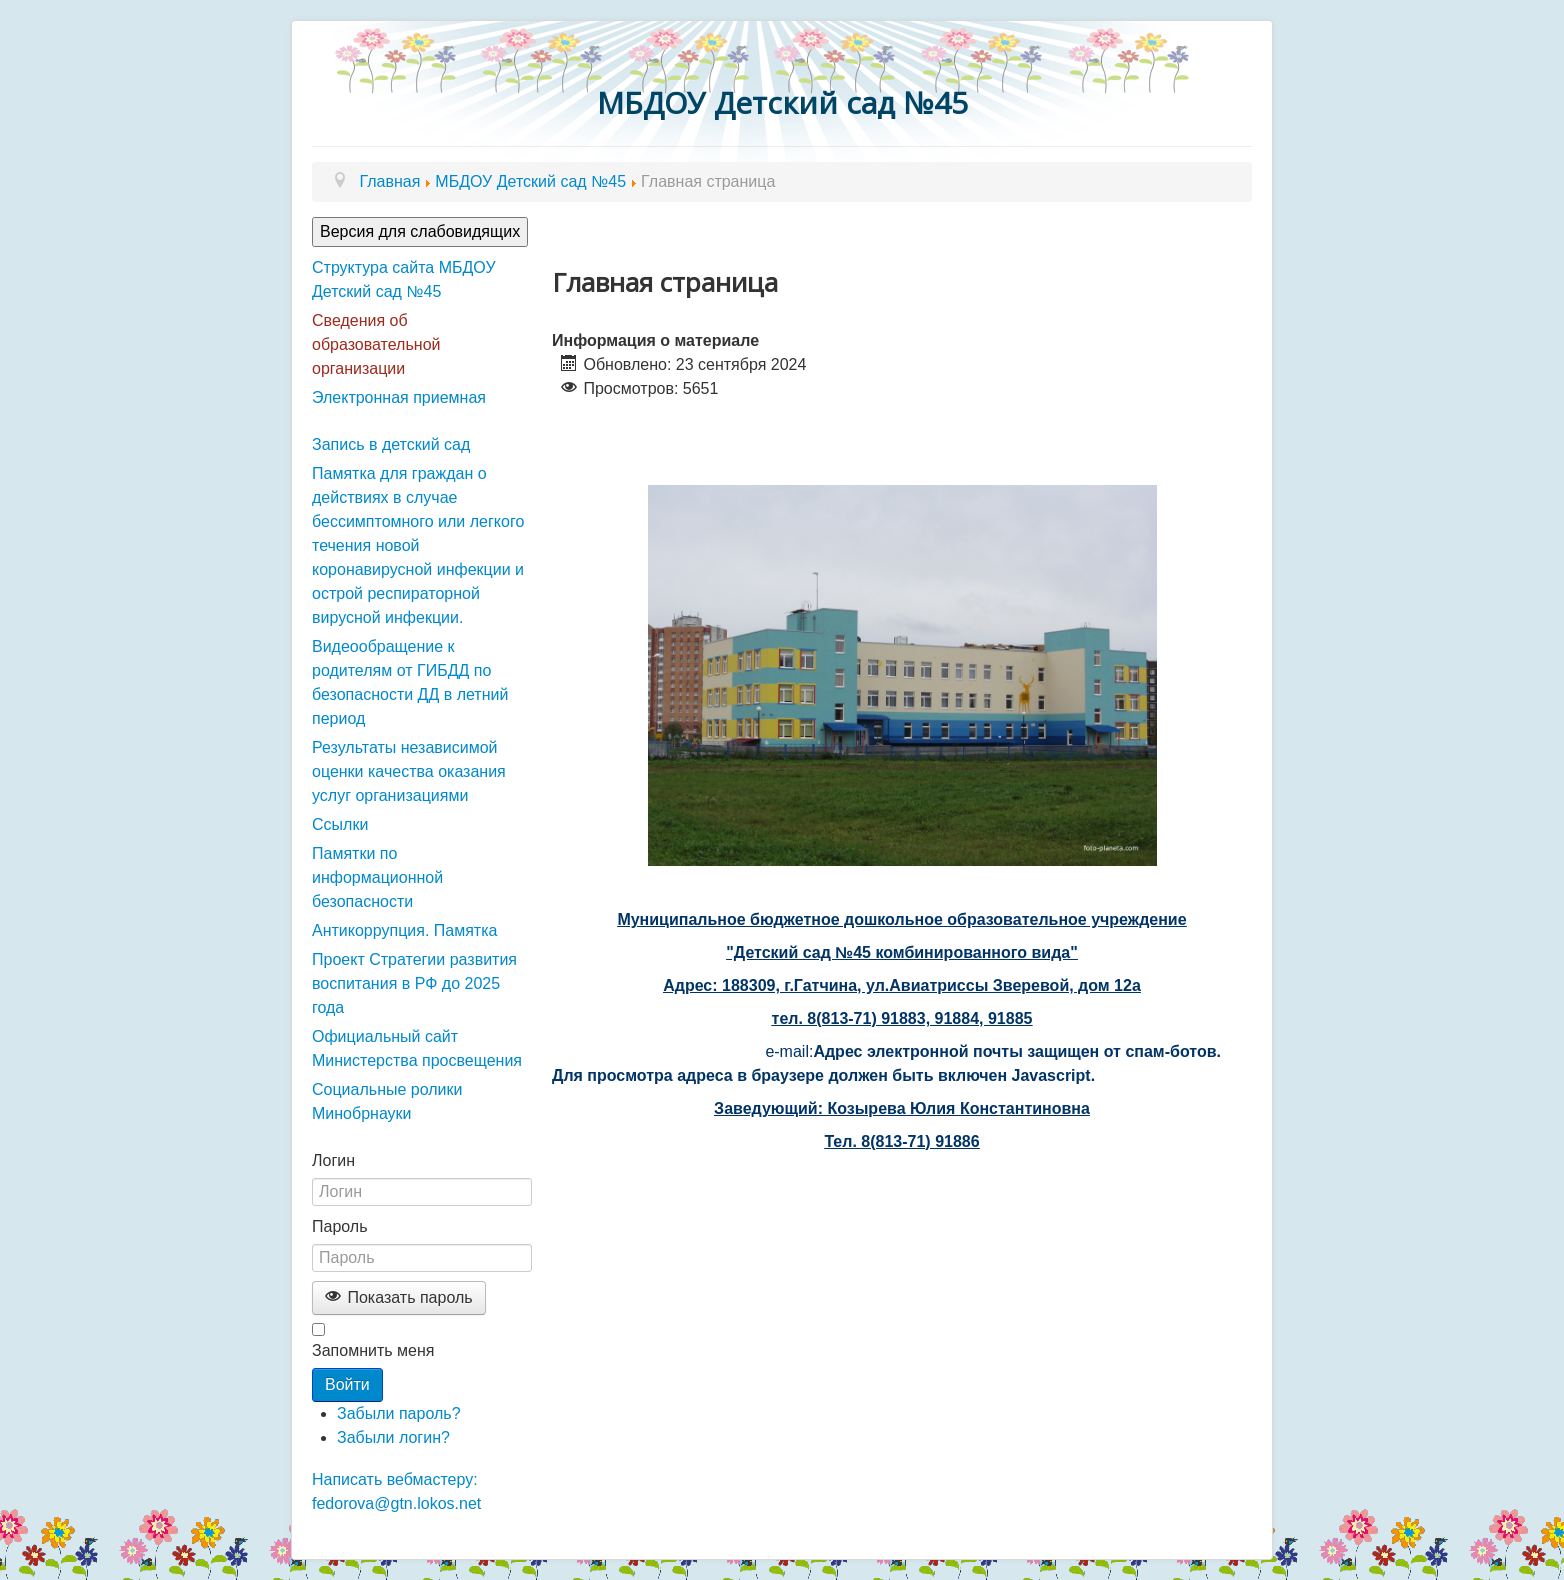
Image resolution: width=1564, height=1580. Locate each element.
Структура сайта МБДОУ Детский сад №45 (404, 279)
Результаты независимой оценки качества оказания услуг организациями (409, 771)
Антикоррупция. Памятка (404, 930)
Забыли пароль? (399, 1413)
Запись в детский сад (391, 444)
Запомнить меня (373, 1350)
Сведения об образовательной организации (376, 344)
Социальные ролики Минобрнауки (387, 1101)
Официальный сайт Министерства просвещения (417, 1048)
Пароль (340, 1226)
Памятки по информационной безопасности (377, 877)
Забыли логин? (393, 1437)
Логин (333, 1160)
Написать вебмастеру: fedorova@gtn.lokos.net (396, 1491)
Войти (347, 1384)
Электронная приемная (399, 397)
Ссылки (340, 824)
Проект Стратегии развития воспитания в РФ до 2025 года (414, 983)
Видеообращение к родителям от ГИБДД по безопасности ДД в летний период (410, 682)
